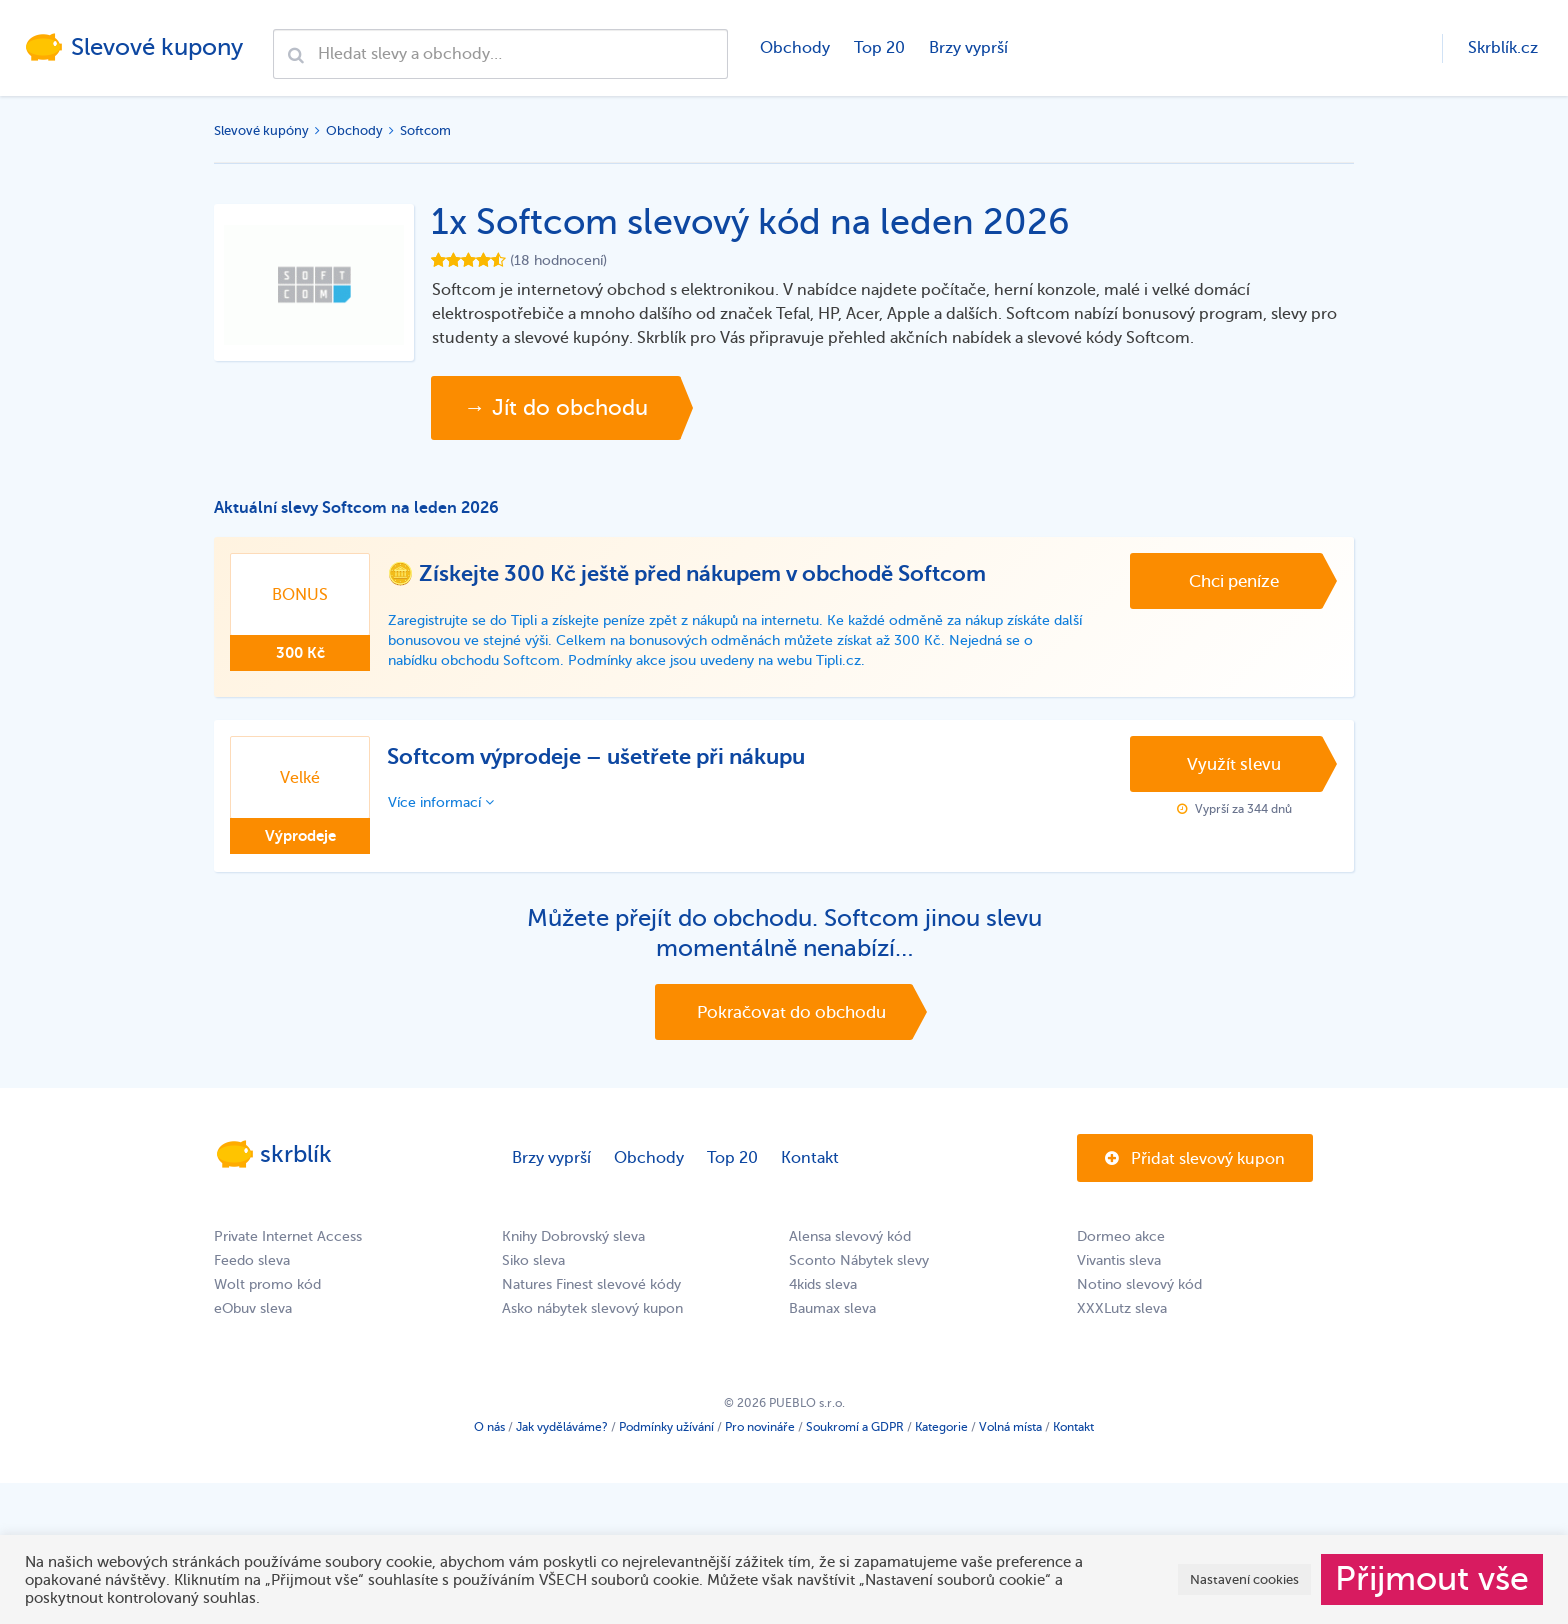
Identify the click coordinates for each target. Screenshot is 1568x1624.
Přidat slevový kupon (1195, 1159)
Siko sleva (533, 1260)
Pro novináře (760, 1427)
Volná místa (1010, 1427)
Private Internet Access (288, 1236)
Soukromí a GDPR (855, 1427)
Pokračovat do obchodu (791, 1012)
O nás (489, 1427)
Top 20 (879, 48)
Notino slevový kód (1139, 1284)
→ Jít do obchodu (556, 408)
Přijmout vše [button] (1432, 1579)
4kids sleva (823, 1284)
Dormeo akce (1121, 1236)
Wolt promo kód (267, 1284)
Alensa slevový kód (850, 1236)
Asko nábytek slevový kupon (592, 1308)
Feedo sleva (252, 1260)
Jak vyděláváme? (562, 1427)
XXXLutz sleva (1122, 1308)
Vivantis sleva (1119, 1260)
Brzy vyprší (968, 48)
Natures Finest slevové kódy (591, 1284)
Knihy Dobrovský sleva (573, 1236)
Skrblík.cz (1503, 48)
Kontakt (810, 1158)
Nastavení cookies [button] (1244, 1579)
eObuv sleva (253, 1308)
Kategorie (941, 1427)
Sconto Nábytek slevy (859, 1260)
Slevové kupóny (261, 130)
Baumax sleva (832, 1308)
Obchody (795, 48)
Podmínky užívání (666, 1427)
